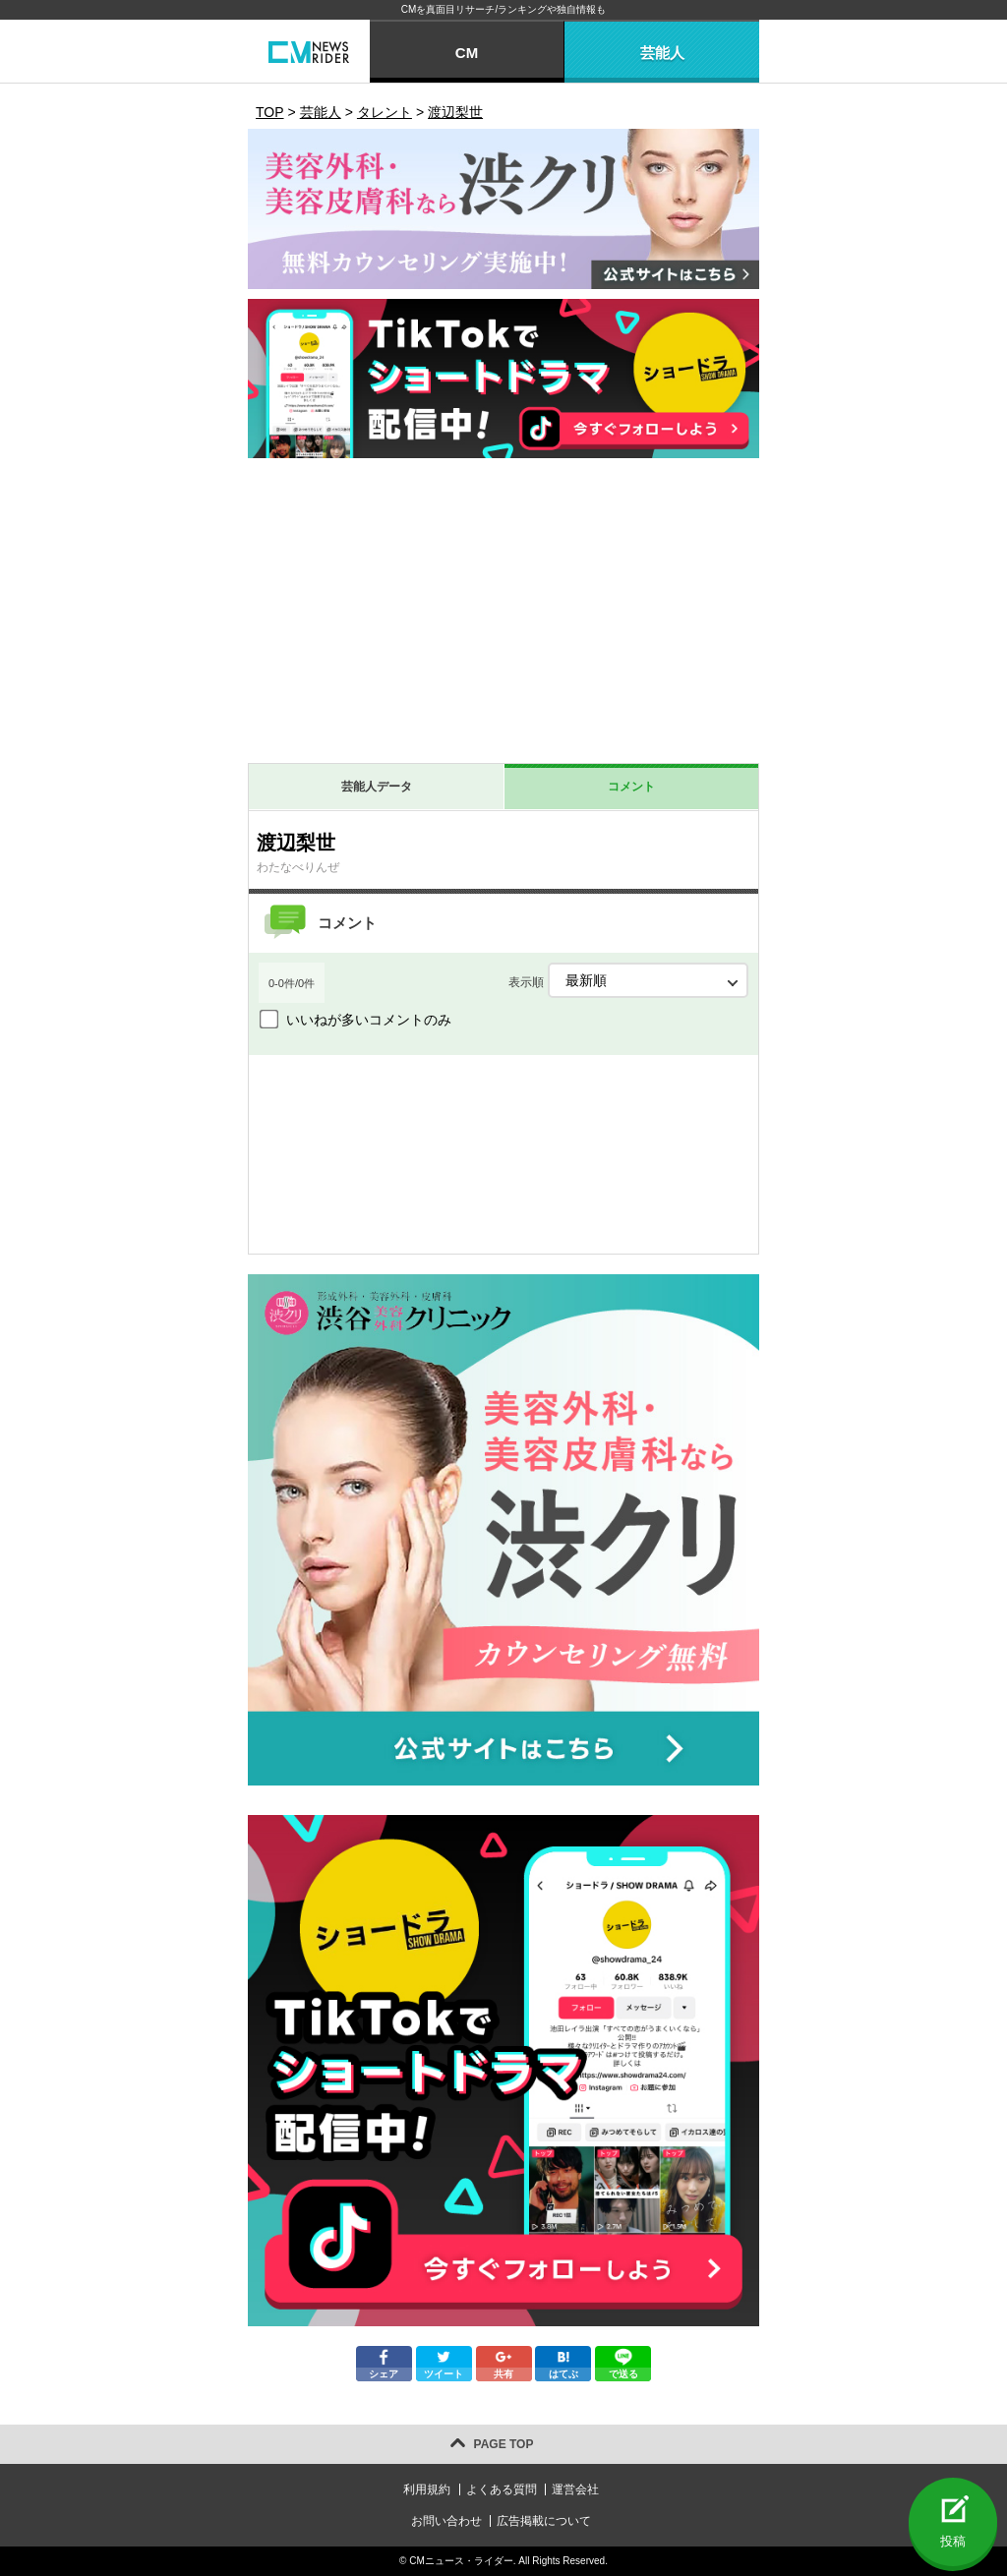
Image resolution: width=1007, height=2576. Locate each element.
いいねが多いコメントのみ (368, 1019)
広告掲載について (544, 2521)
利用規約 (426, 2489)
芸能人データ (376, 786)
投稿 (953, 2541)
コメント (631, 786)
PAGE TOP (504, 2444)
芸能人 (662, 52)
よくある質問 (501, 2489)
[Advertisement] (503, 615)
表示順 (628, 980)
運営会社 (575, 2489)
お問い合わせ (446, 2521)
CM (466, 52)
